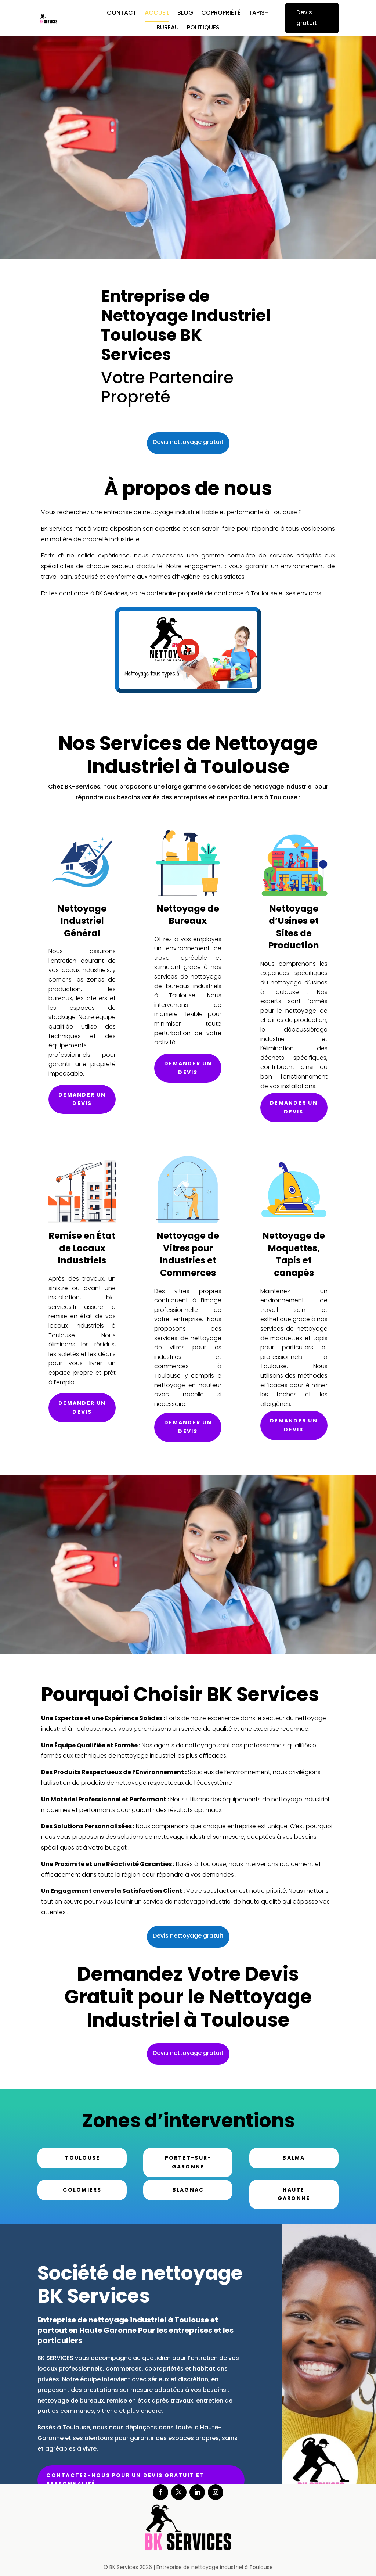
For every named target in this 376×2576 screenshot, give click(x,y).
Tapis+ (259, 13)
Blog (185, 13)
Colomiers (82, 2189)
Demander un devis (82, 1099)
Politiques (203, 28)
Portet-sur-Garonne (188, 2162)
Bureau (167, 28)
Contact (122, 13)
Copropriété (221, 13)
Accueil (157, 13)
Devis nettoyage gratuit (188, 442)
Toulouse (82, 2157)
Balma (293, 2157)
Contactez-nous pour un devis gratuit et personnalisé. (125, 2480)
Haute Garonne (294, 2194)
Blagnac (188, 2189)
